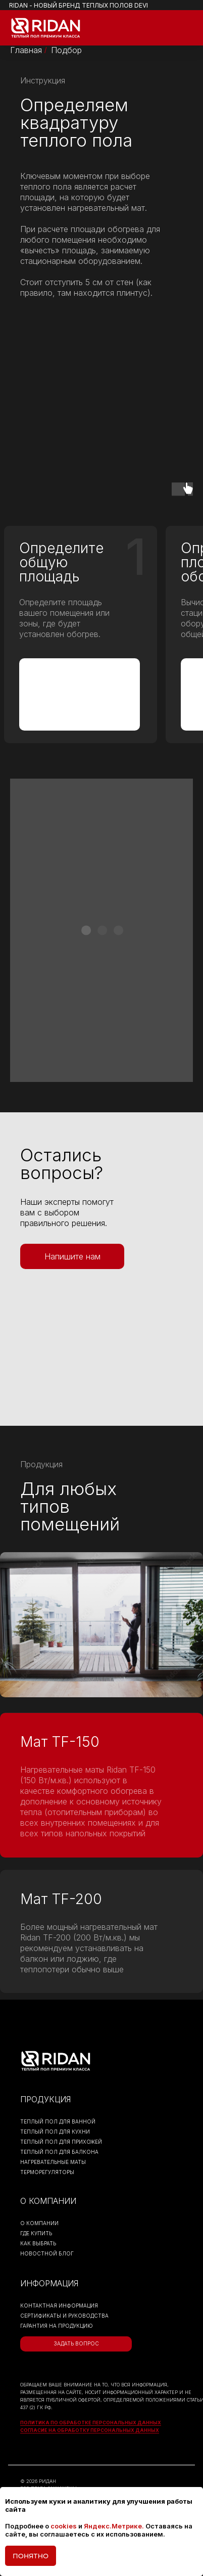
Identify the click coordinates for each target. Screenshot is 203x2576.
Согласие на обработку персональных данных (89, 2430)
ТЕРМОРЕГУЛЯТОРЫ (47, 2172)
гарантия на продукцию (56, 2326)
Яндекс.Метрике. (114, 2526)
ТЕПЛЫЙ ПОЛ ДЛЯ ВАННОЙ (57, 2121)
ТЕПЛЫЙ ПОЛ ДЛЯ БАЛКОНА (59, 2152)
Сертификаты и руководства (64, 2316)
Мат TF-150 (59, 1741)
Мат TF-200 (61, 1899)
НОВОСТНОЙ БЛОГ (47, 2253)
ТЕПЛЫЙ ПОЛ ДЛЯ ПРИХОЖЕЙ (61, 2142)
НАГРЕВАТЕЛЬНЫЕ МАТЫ (53, 2162)
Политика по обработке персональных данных (90, 2422)
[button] (72, 1256)
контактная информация (59, 2305)
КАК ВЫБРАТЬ (38, 2243)
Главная (26, 50)
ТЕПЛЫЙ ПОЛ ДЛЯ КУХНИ (55, 2132)
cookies (63, 2526)
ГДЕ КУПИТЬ (36, 2233)
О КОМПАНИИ (39, 2223)
